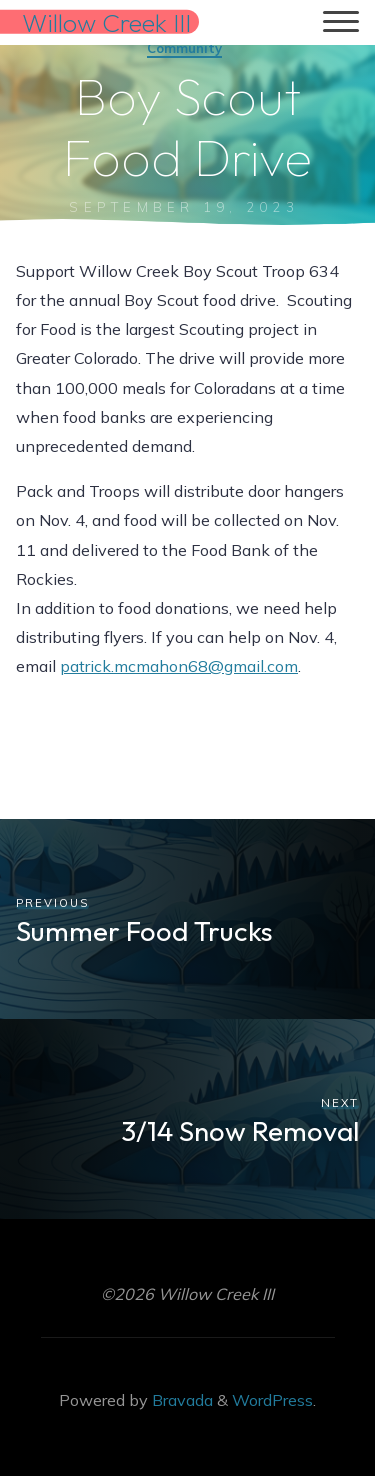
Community (184, 48)
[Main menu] (341, 22)
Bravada (180, 1400)
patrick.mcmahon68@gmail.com (179, 667)
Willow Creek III (106, 21)
